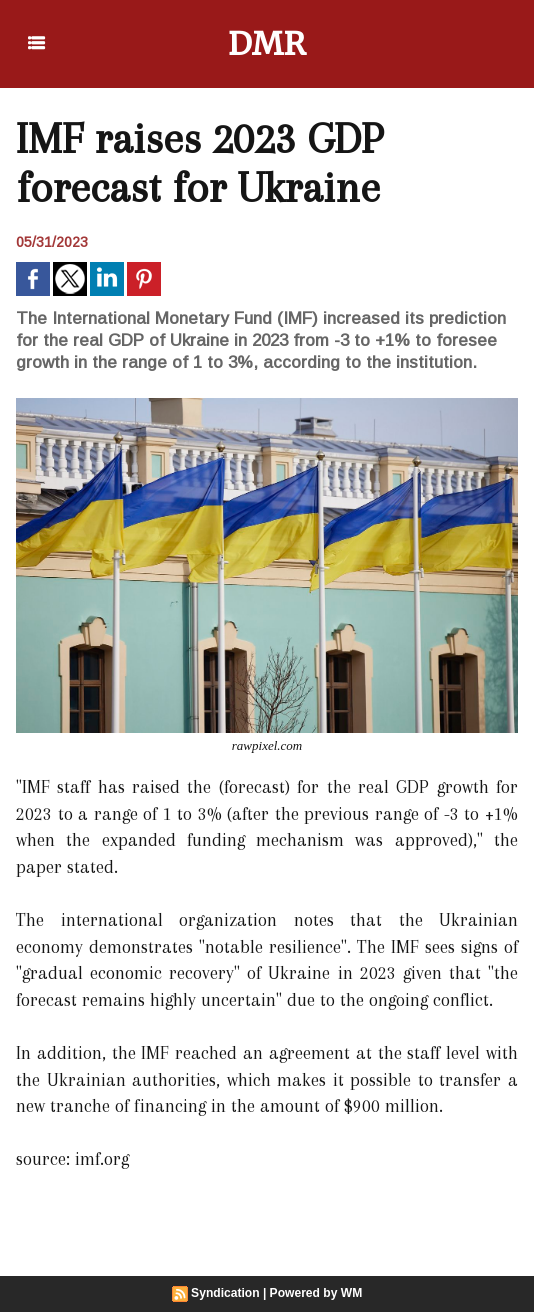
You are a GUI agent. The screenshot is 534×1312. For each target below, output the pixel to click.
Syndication (226, 1293)
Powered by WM (316, 1293)
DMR (267, 44)
